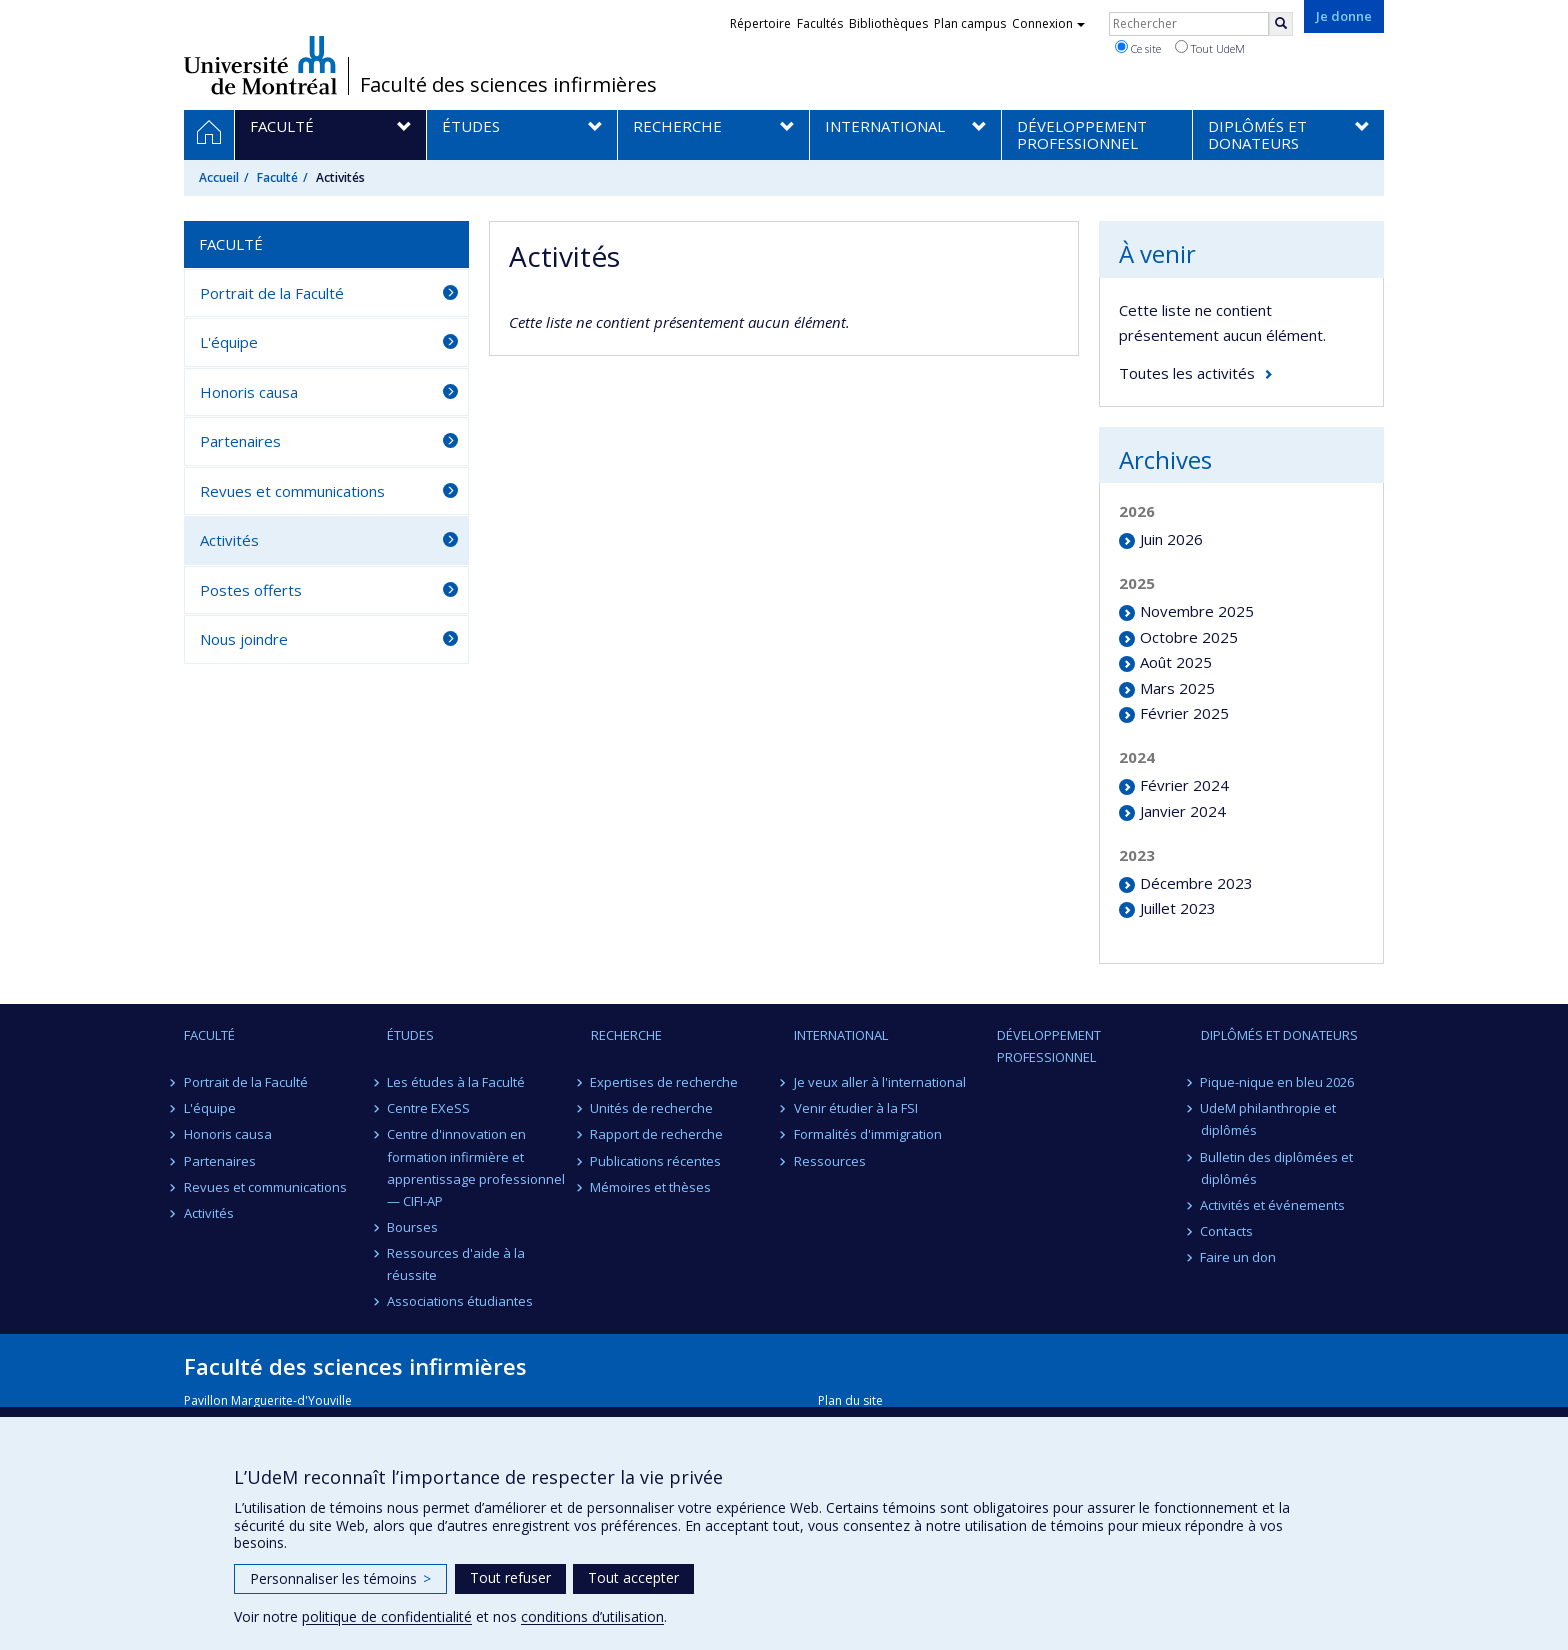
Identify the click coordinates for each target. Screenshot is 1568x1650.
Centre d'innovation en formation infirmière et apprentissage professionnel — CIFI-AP (476, 1167)
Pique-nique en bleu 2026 (1278, 1082)
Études (410, 1035)
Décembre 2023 (1196, 883)
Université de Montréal (260, 65)
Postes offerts (251, 590)
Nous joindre (244, 639)
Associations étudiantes (460, 1301)
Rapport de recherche (657, 1134)
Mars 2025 (1177, 688)
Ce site (1138, 48)
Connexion (1048, 23)
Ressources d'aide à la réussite (456, 1264)
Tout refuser (510, 1577)
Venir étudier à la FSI (856, 1108)
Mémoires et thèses (651, 1187)
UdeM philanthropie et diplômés (1269, 1119)
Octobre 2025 (1189, 637)
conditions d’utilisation (592, 1616)
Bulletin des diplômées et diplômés (1277, 1168)
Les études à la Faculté (456, 1082)
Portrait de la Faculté (272, 293)
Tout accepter (633, 1577)
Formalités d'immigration (868, 1134)
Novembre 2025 (1197, 611)
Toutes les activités (1187, 373)
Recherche (626, 1035)
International (841, 1035)
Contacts (1227, 1231)
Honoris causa (249, 392)
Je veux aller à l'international (880, 1082)
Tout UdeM (1210, 48)
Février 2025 (1184, 713)
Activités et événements (1273, 1205)
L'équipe (229, 342)
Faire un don (1239, 1257)
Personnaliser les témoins (340, 1578)
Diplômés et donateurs (1279, 1035)
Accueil (219, 177)
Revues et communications (292, 491)
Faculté (277, 177)
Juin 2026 (1171, 539)
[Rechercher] (1281, 24)
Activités (229, 540)
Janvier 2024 (1183, 811)
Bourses (412, 1227)
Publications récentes (656, 1161)
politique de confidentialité (387, 1616)
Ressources (830, 1161)
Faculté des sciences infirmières (508, 85)
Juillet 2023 (1178, 908)
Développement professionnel (1049, 1046)
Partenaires (240, 441)
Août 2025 (1176, 662)
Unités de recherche (652, 1108)
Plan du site (850, 1400)
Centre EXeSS (428, 1108)
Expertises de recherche (665, 1082)
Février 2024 (1184, 785)
